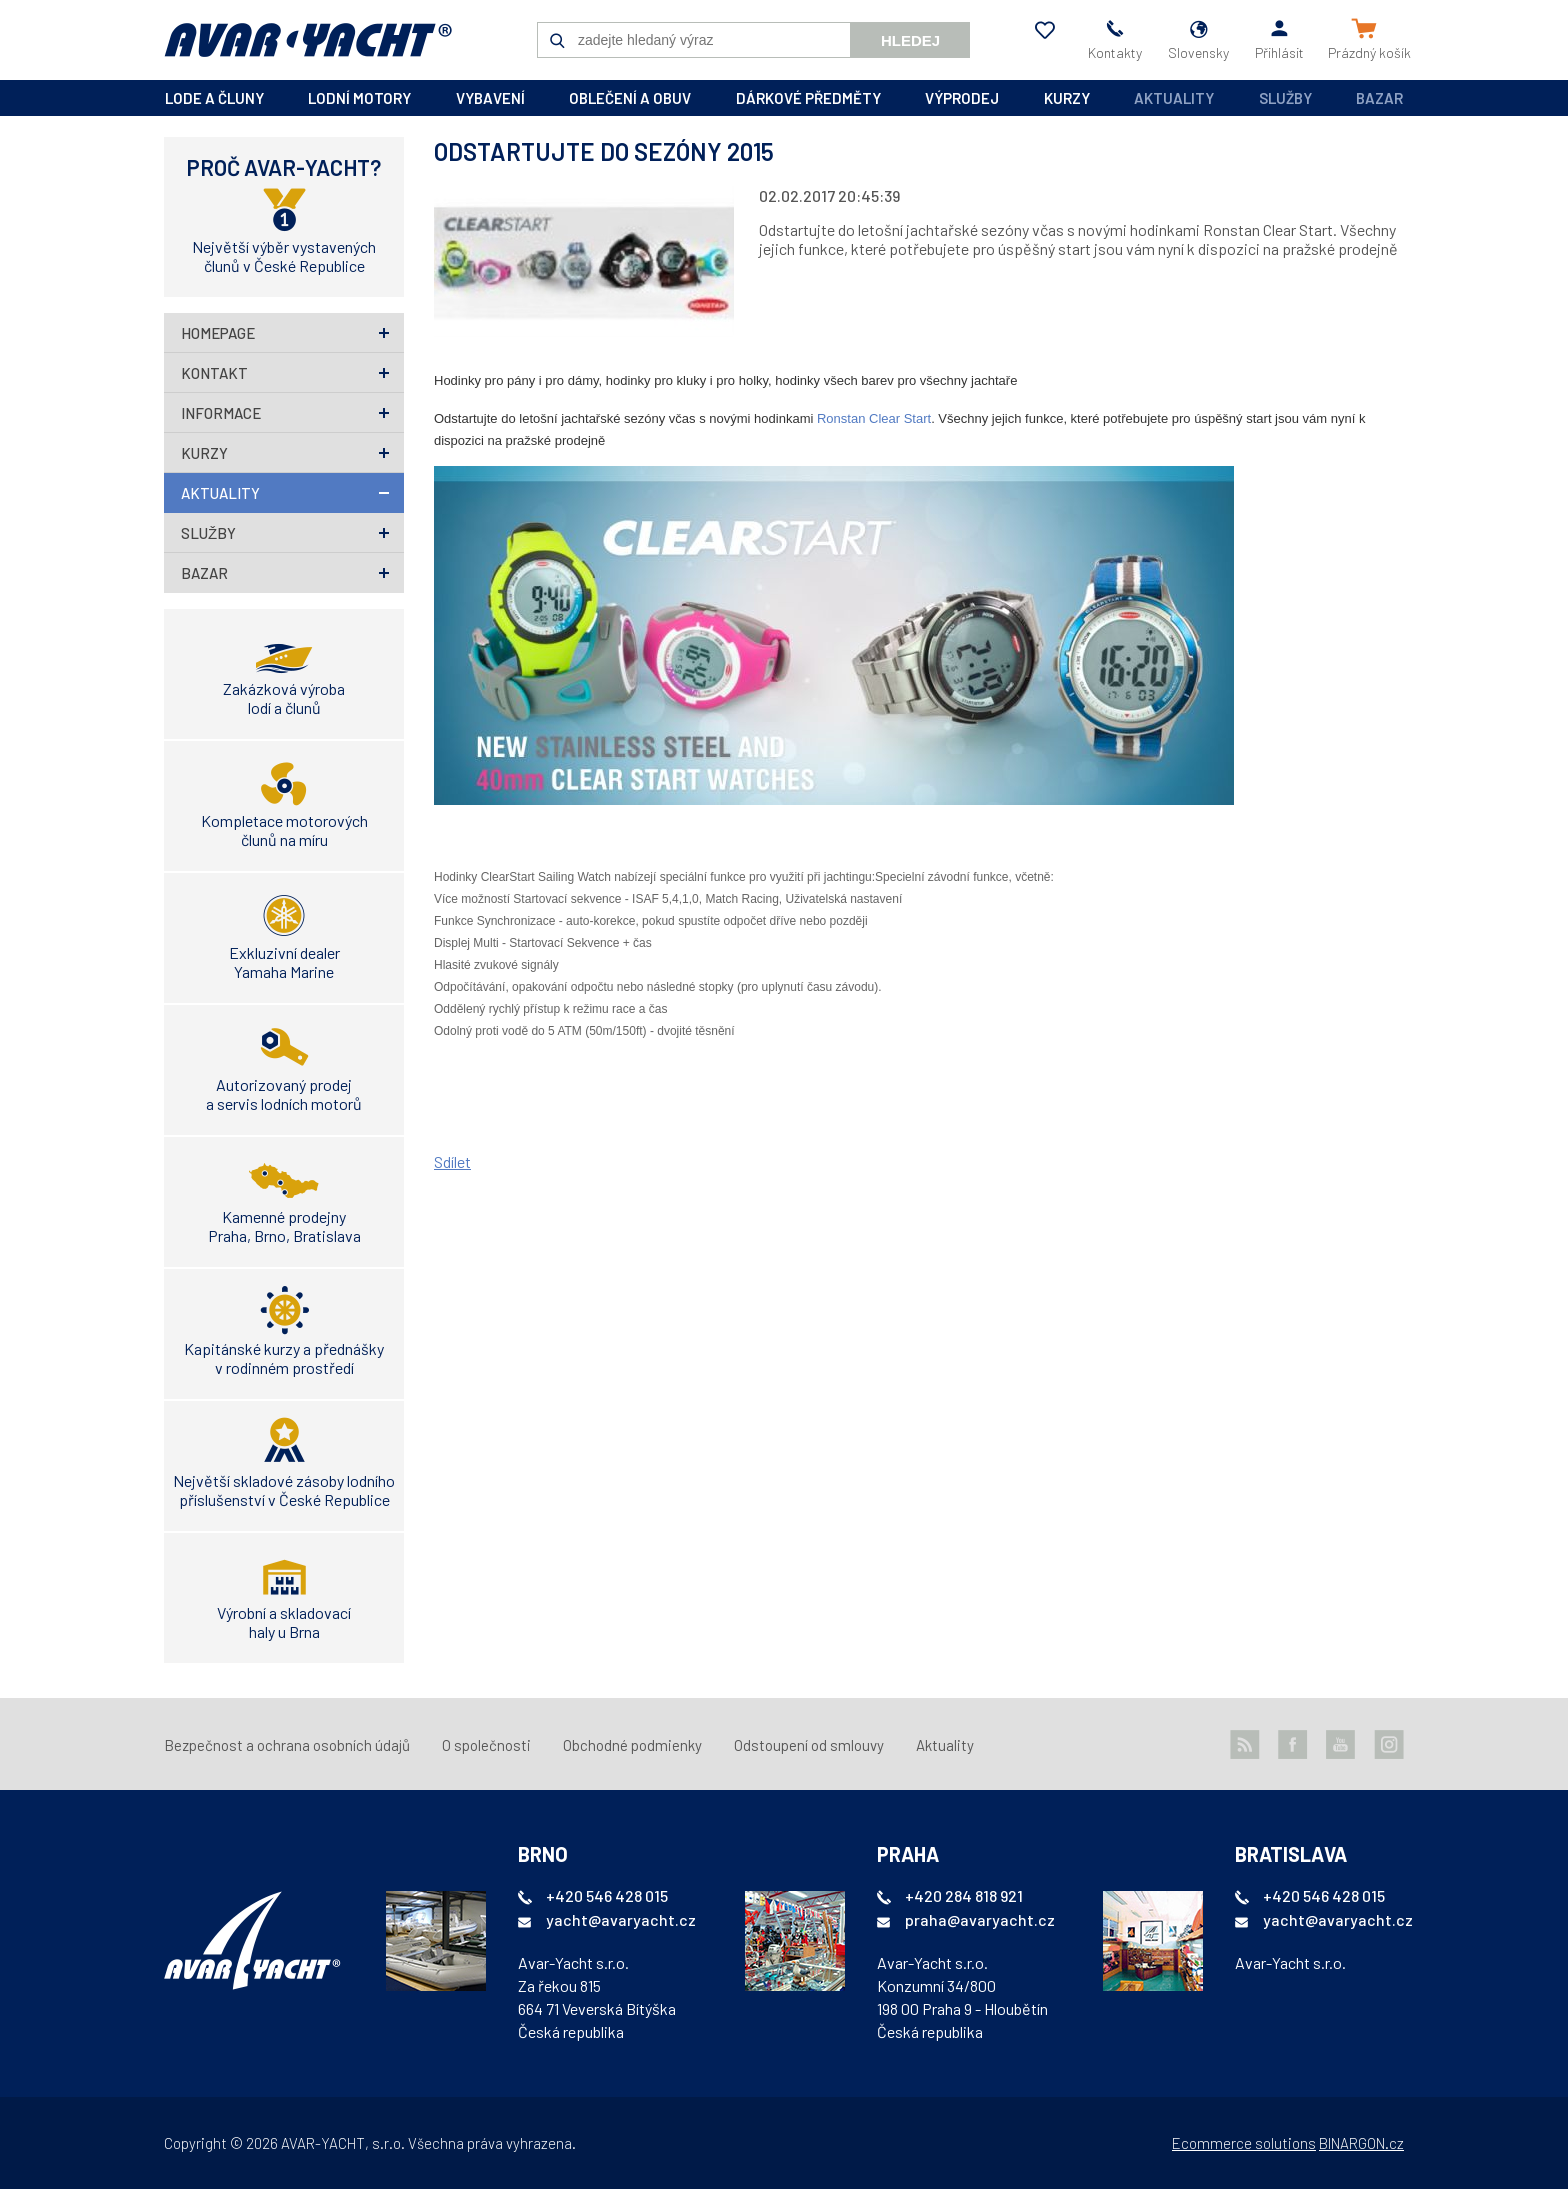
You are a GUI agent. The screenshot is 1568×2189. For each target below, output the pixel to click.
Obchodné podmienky (632, 1745)
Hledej (910, 40)
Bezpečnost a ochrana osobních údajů (287, 1745)
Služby (1285, 98)
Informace (221, 413)
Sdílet (452, 1161)
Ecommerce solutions (1244, 2143)
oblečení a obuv (630, 98)
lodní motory (359, 98)
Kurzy (204, 453)
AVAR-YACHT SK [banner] (308, 40)
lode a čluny (214, 98)
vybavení (490, 98)
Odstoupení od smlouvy (809, 1745)
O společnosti (486, 1745)
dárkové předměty (808, 98)
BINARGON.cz (1361, 2143)
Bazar (1379, 98)
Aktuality (1174, 98)
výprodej (962, 98)
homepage (218, 333)
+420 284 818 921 (964, 1895)
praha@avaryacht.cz (980, 1919)
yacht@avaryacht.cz (621, 1919)
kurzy (1067, 98)
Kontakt (214, 373)
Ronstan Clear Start (874, 418)
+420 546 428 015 (607, 1895)
